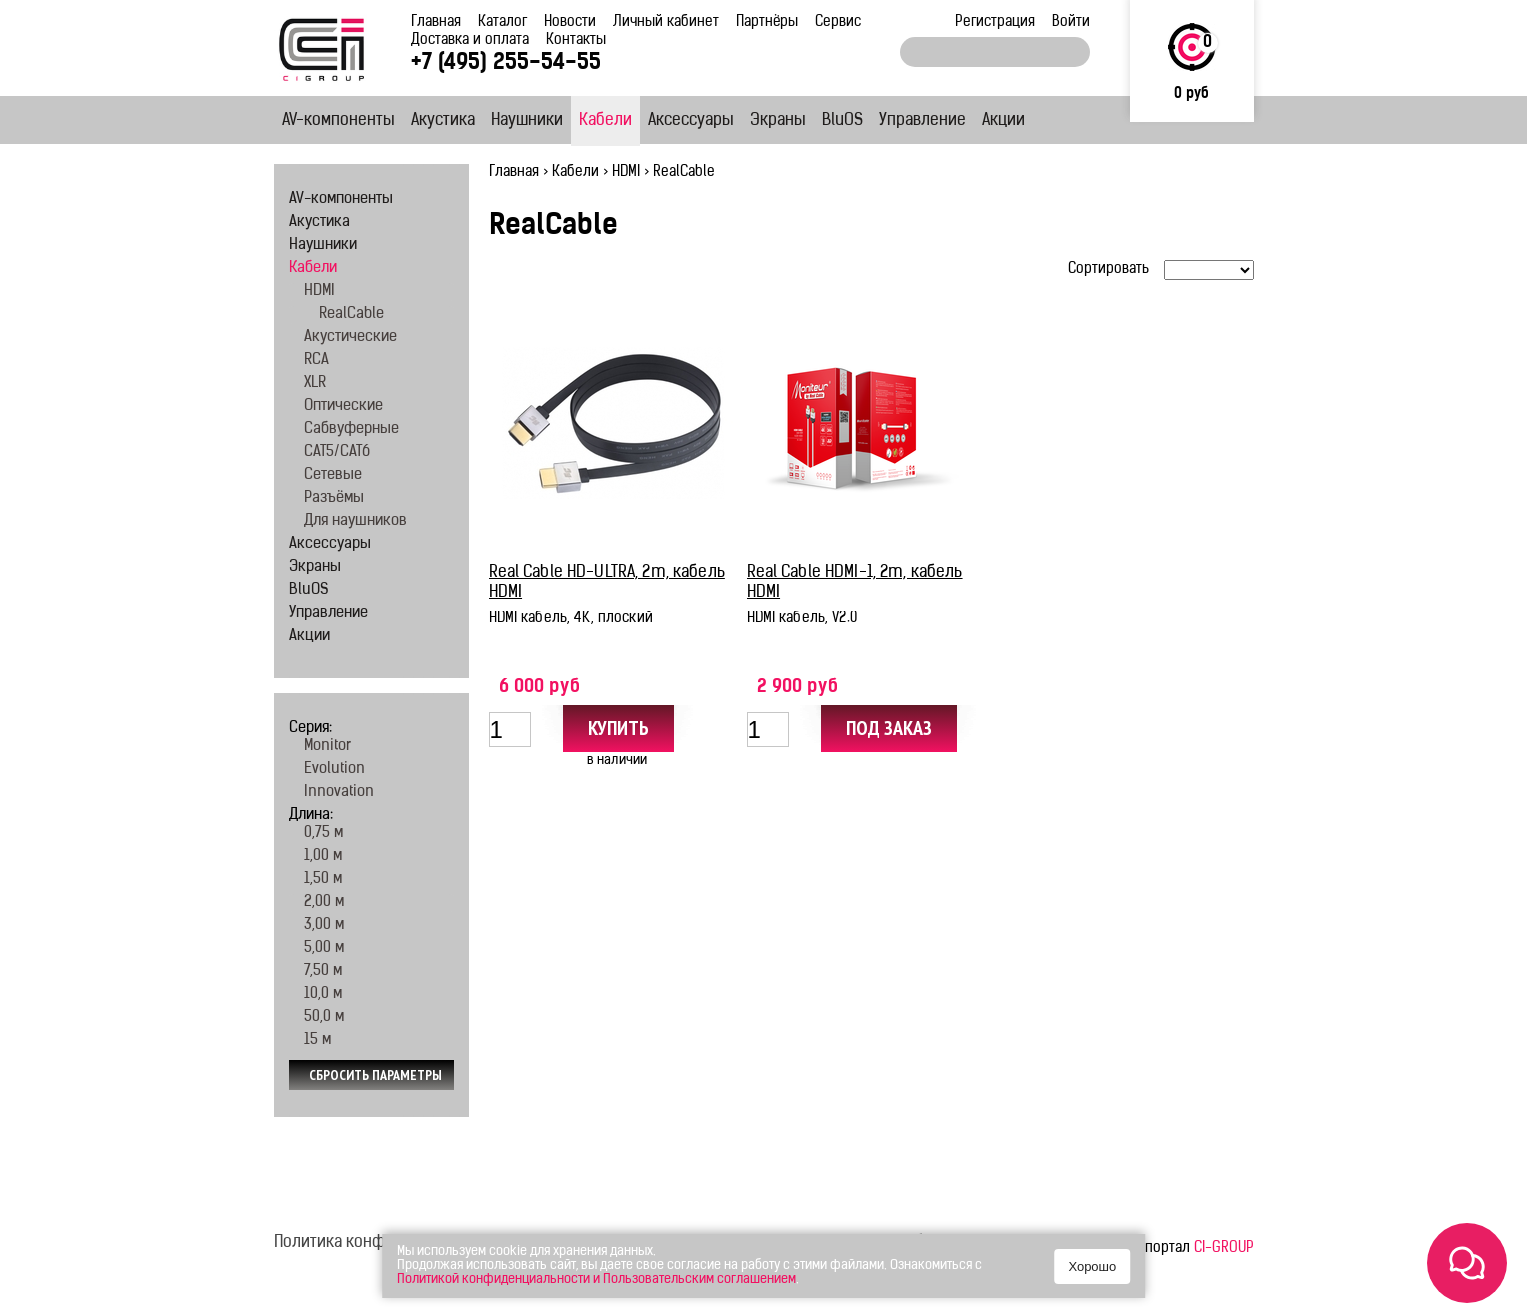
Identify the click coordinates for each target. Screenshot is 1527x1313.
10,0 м (323, 994)
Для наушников (355, 521)
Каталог (502, 22)
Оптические (343, 406)
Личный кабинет (666, 22)
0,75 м (323, 833)
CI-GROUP (1224, 1248)
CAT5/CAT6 (337, 452)
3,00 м (324, 925)
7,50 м (323, 971)
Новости (570, 22)
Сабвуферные (351, 429)
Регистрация (995, 22)
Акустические (350, 337)
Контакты (576, 40)
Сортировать (1108, 269)
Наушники (527, 121)
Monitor (327, 746)
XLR (315, 383)
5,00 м (324, 948)
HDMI (626, 172)
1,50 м (323, 879)
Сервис (838, 22)
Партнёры (767, 22)
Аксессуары (691, 121)
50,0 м (324, 1017)
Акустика (443, 121)
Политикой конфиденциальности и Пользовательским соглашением (596, 1279)
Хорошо (1092, 1266)
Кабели (605, 121)
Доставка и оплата (470, 40)
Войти (1071, 22)
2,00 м (324, 902)
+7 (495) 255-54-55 (506, 63)
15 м (317, 1040)
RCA (316, 360)
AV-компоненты (338, 121)
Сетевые (333, 475)
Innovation (339, 792)
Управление (922, 121)
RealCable (351, 314)
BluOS (842, 121)
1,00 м (323, 856)
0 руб (1191, 94)
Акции (1003, 121)
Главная (436, 22)
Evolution (334, 769)
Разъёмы (334, 498)
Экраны (778, 121)
